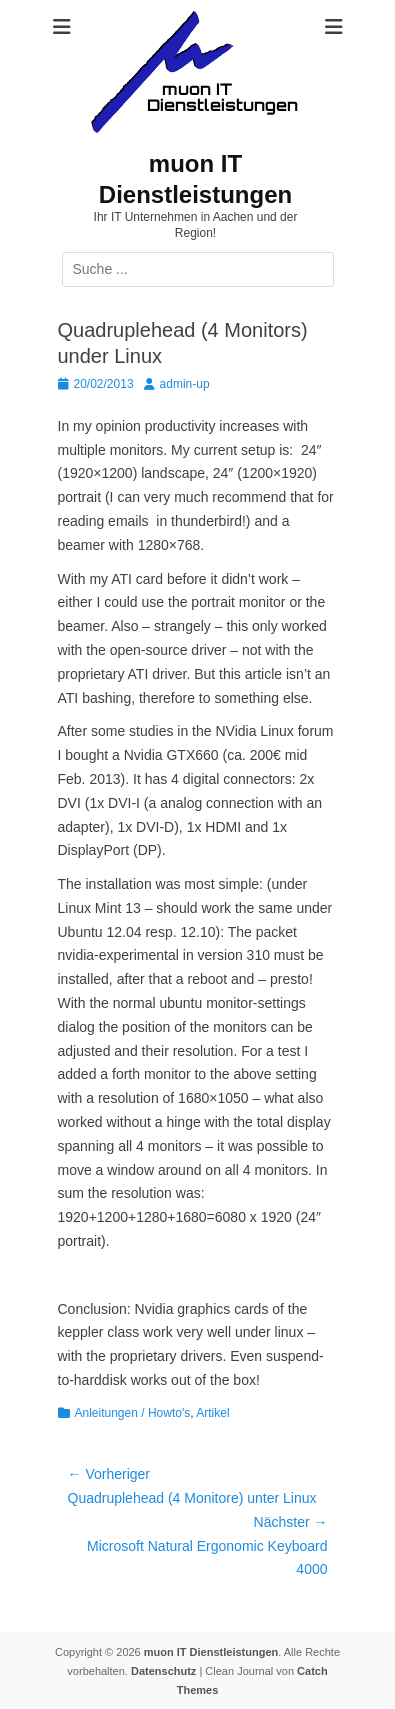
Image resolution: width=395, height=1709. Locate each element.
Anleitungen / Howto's (133, 1413)
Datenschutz (163, 1671)
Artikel (212, 1413)
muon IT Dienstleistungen (211, 1652)
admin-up (185, 384)
